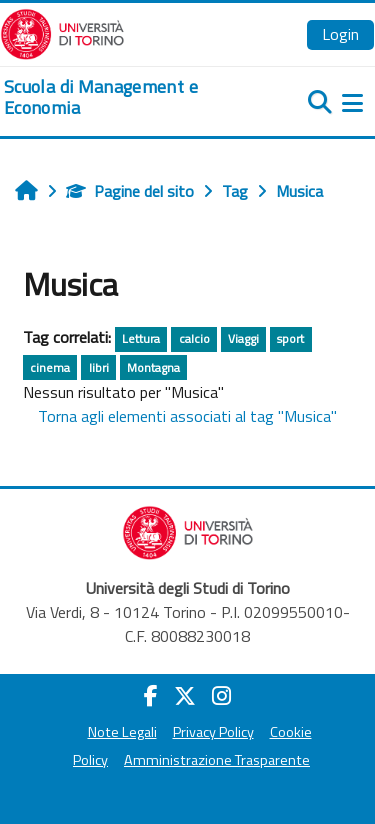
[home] (125, 97)
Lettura (141, 338)
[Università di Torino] (62, 32)
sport (290, 338)
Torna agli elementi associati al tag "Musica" (187, 416)
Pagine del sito (130, 191)
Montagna (153, 367)
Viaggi (243, 338)
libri (99, 367)
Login (340, 34)
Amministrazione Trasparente (217, 760)
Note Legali (122, 732)
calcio (194, 338)
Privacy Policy (213, 732)
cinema (50, 367)
